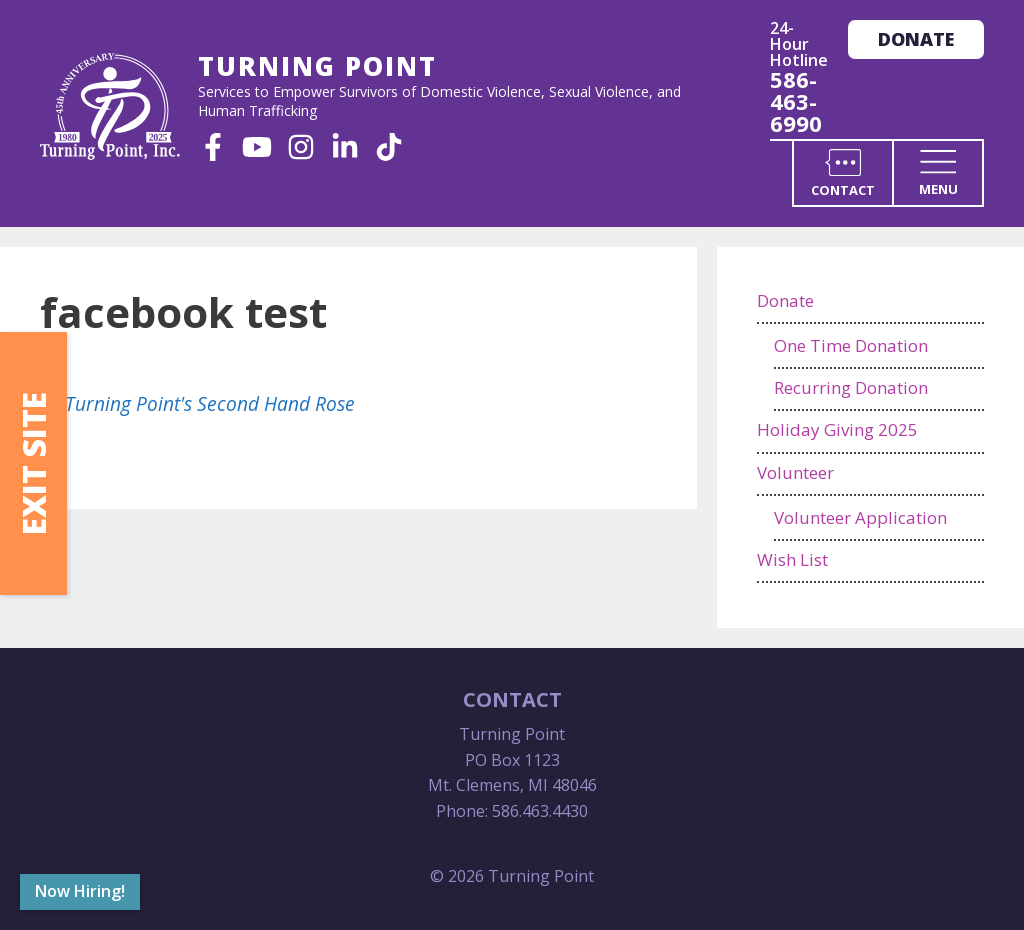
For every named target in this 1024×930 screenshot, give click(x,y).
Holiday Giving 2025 (837, 429)
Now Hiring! (80, 891)
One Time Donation (851, 345)
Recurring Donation (851, 387)
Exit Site (33, 463)
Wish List (792, 559)
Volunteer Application (860, 517)
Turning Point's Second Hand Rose (210, 403)
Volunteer (795, 472)
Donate (916, 39)
